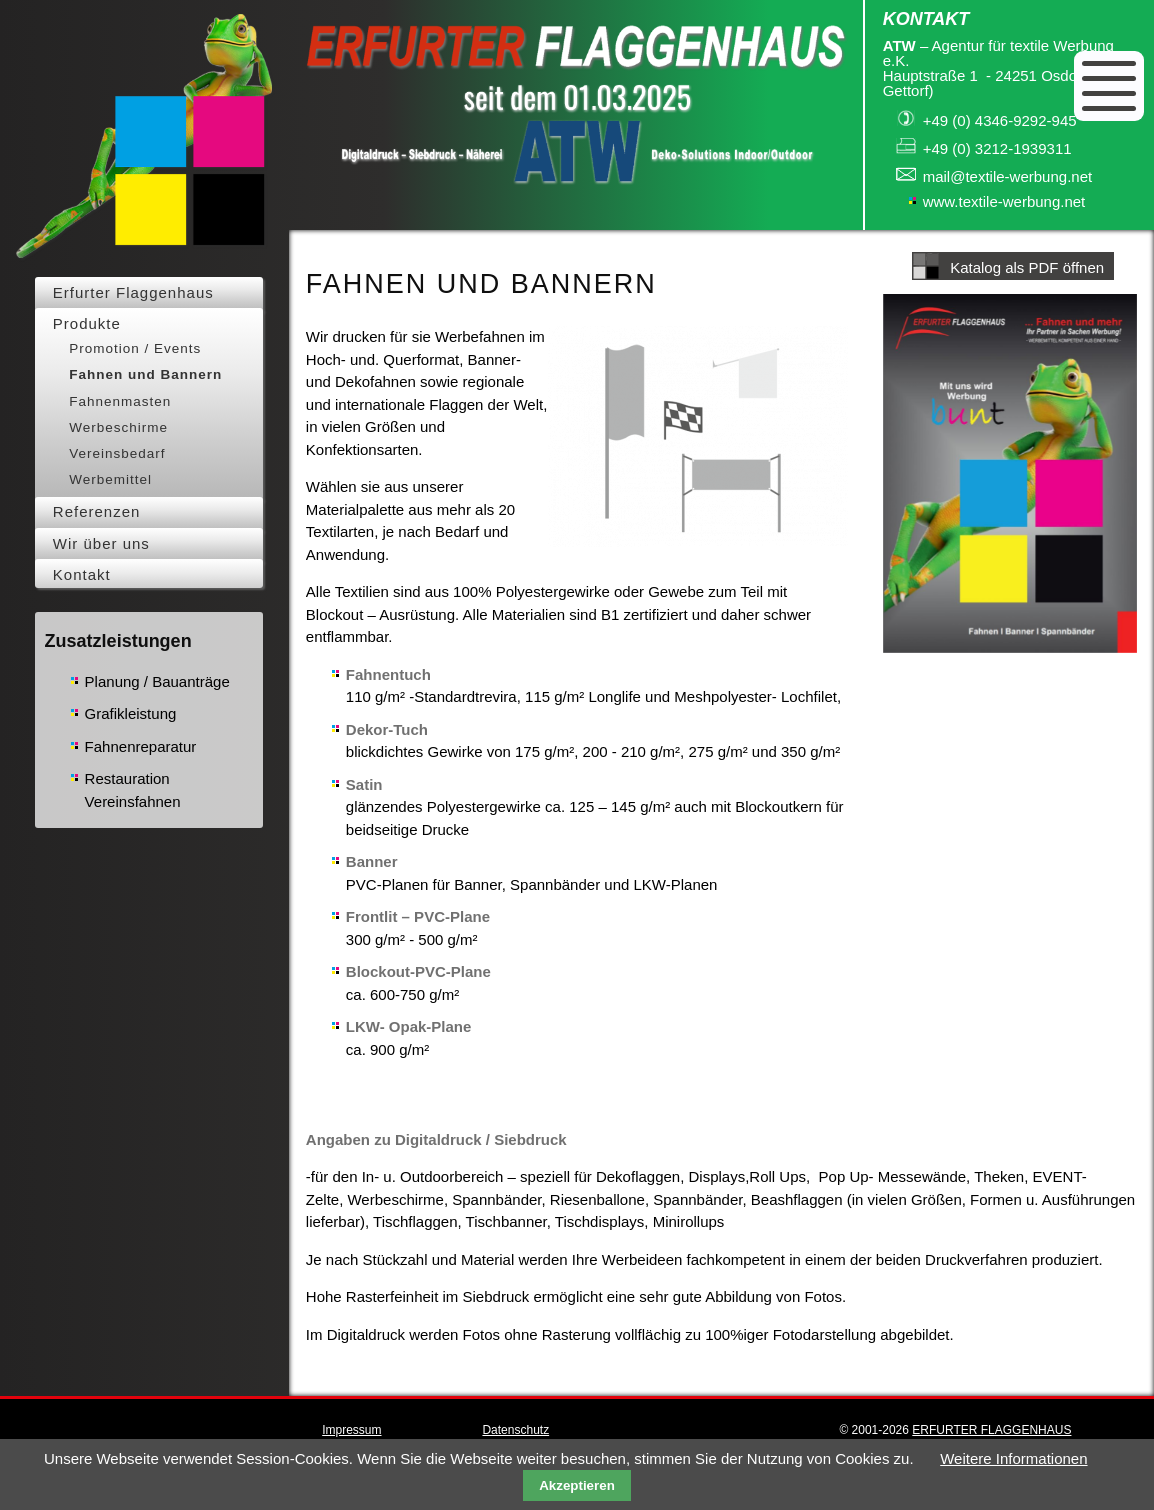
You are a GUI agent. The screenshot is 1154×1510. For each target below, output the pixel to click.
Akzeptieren (577, 1485)
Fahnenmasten (120, 401)
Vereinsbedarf (117, 453)
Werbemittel (110, 479)
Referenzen (97, 511)
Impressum (351, 1430)
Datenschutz (515, 1430)
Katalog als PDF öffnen (1027, 267)
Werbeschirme (118, 427)
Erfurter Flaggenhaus (133, 292)
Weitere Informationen (1013, 1458)
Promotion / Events (135, 348)
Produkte (87, 323)
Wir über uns (101, 543)
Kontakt (82, 574)
